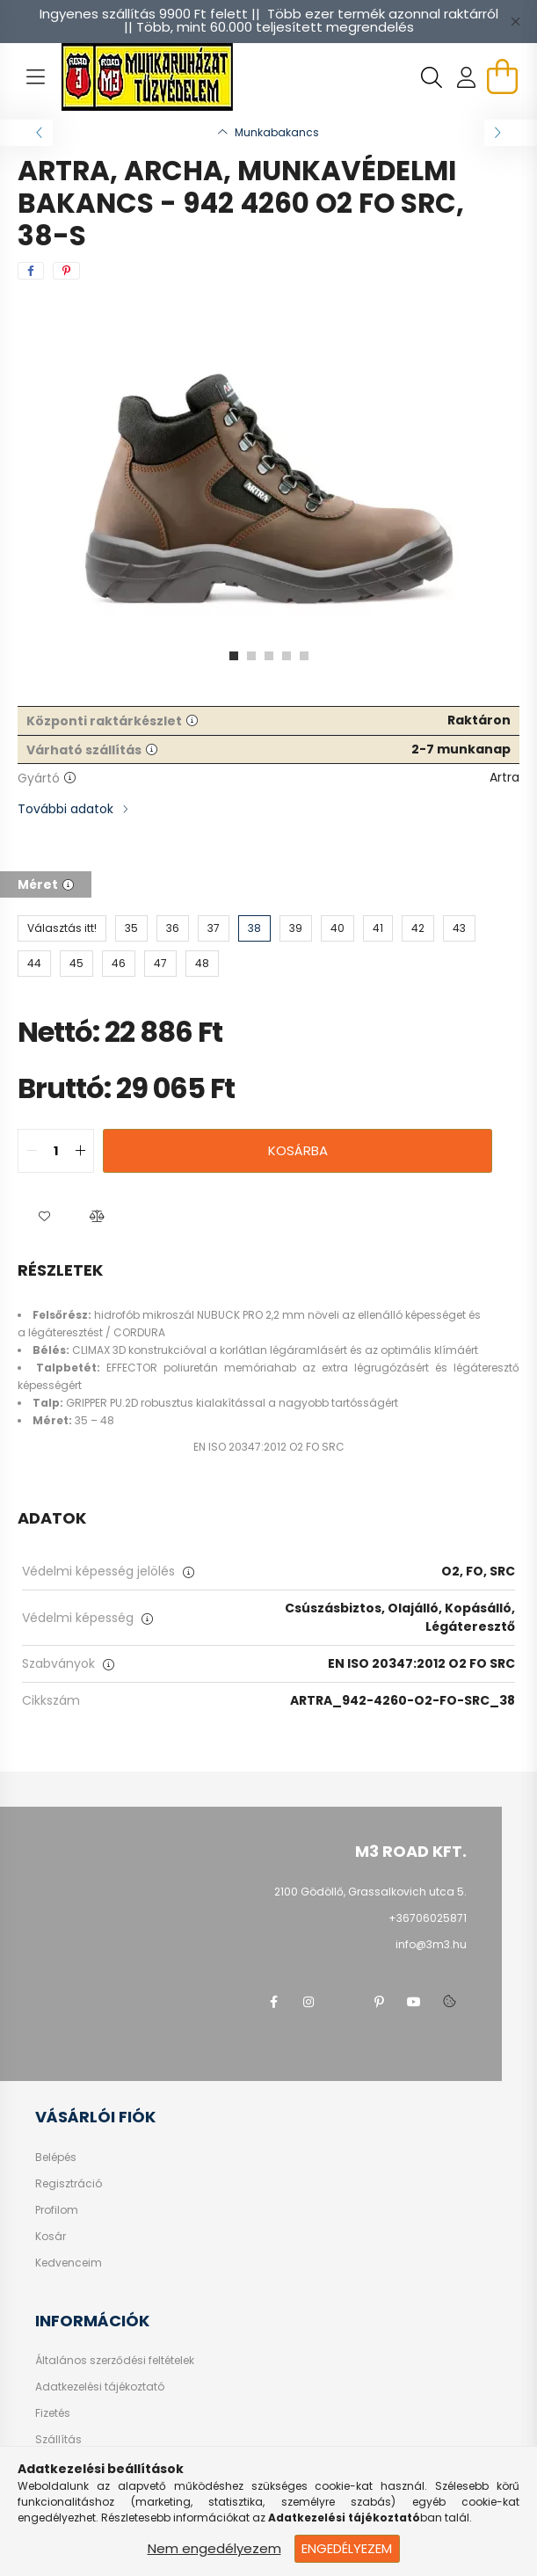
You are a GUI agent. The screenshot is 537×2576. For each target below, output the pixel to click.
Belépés (55, 2157)
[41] (378, 928)
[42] (418, 928)
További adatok (65, 809)
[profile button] (466, 77)
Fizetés (52, 2413)
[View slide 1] (233, 655)
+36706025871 (427, 1917)
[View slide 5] (304, 655)
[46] (118, 963)
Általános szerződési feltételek (114, 2360)
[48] (202, 963)
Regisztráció (68, 2184)
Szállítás (58, 2440)
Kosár (50, 2236)
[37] (213, 928)
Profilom (56, 2210)
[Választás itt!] (62, 928)
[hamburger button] (35, 77)
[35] (131, 928)
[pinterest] (66, 271)
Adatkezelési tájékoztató (99, 2387)
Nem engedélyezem (214, 2548)
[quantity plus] (80, 1151)
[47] (160, 963)
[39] (295, 928)
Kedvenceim (68, 2263)
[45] (76, 963)
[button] (44, 1216)
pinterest (378, 2001)
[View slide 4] (286, 655)
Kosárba (298, 1150)
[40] (337, 928)
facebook (273, 2001)
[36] (172, 928)
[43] (459, 928)
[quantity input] (56, 1151)
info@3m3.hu (431, 1944)
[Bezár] (515, 21)
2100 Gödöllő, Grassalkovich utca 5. (370, 1891)
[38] (254, 928)
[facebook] (31, 271)
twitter (343, 2001)
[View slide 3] (269, 655)
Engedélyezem (346, 2548)
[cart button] (501, 76)
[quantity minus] (31, 1151)
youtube (414, 2001)
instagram (308, 2001)
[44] (34, 963)
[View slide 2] (251, 655)
